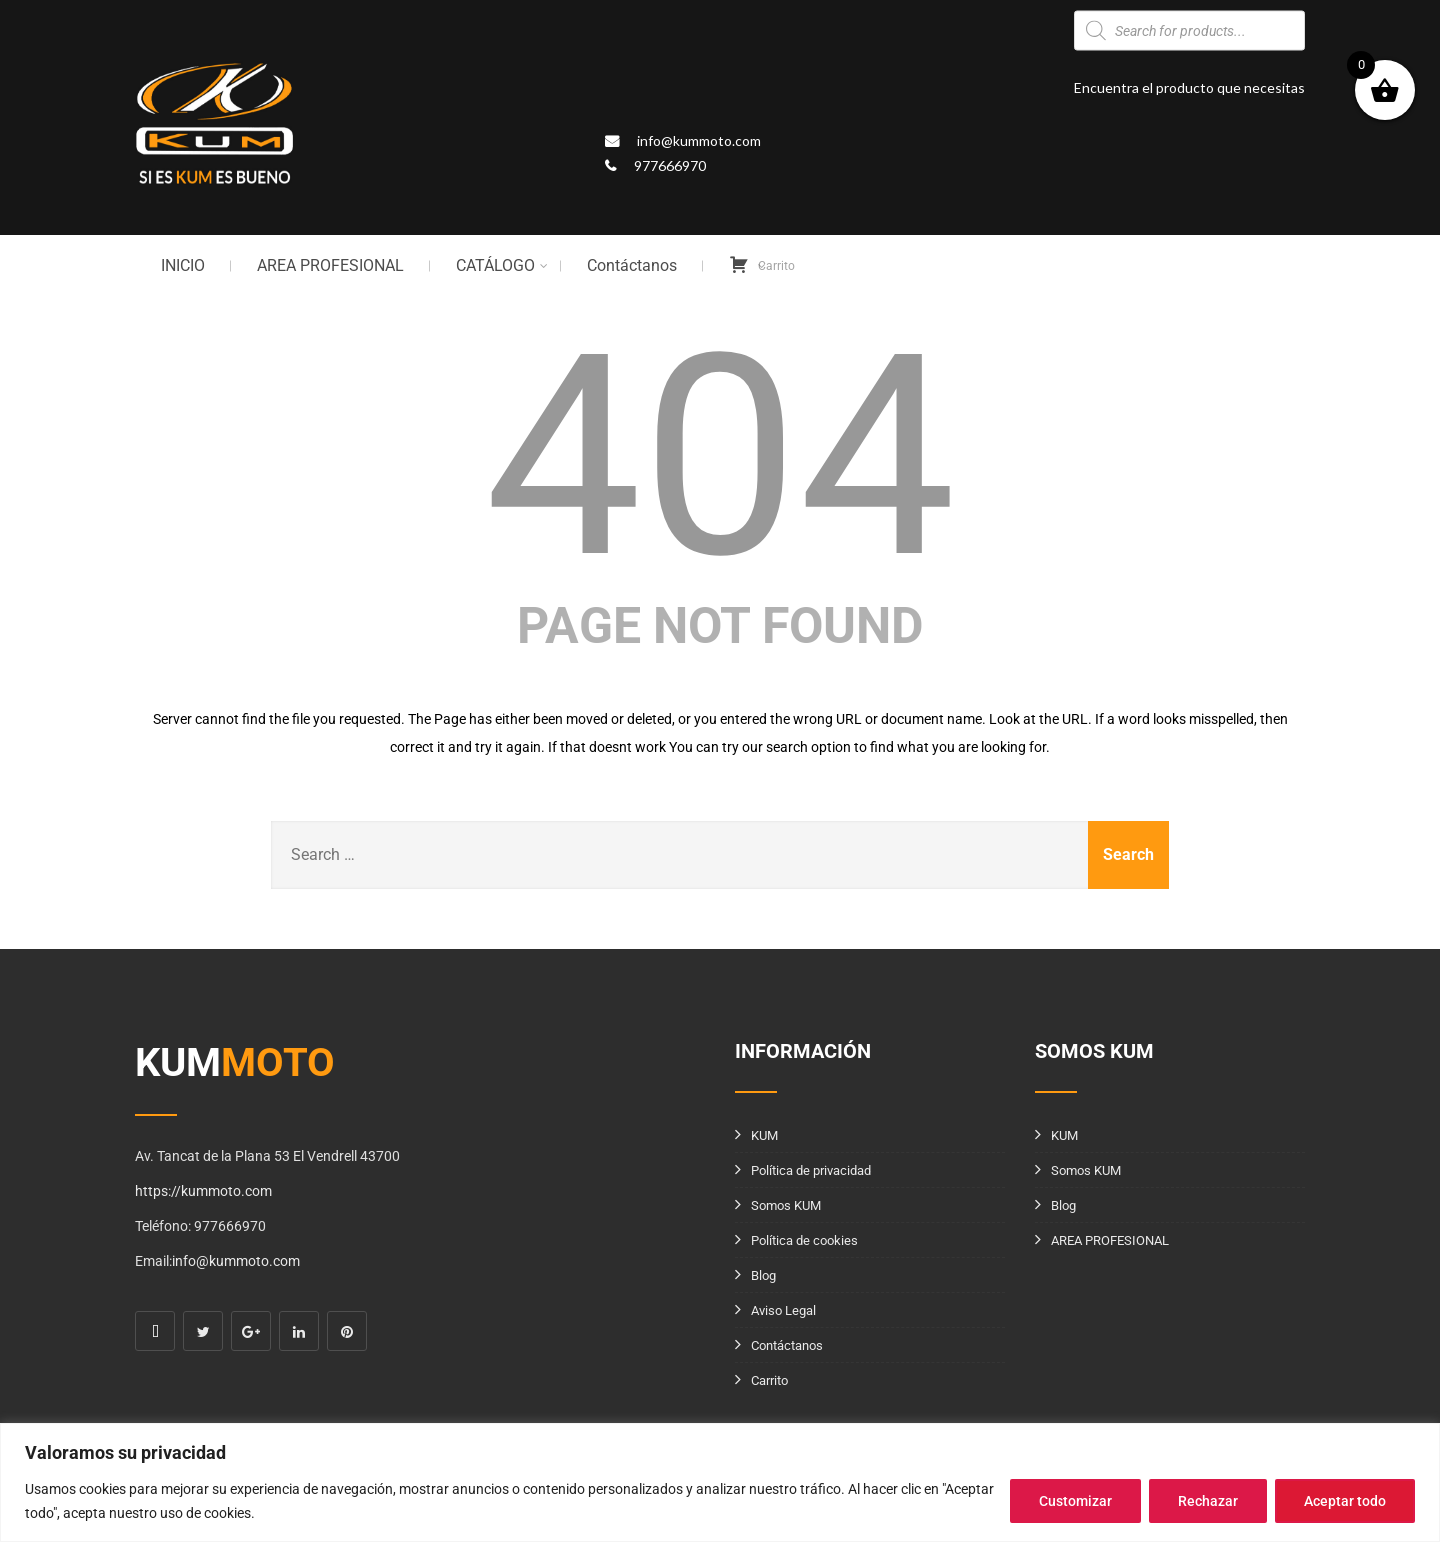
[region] (720, 1482)
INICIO (183, 265)
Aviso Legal (783, 1310)
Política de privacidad (811, 1170)
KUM (764, 1135)
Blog (763, 1275)
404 (720, 457)
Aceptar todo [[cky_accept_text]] (1345, 1501)
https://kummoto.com (203, 1191)
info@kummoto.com (699, 140)
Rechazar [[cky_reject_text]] (1208, 1501)
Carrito (769, 1380)
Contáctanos (632, 265)
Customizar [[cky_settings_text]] (1075, 1501)
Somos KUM (786, 1205)
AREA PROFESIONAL (330, 265)
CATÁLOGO (502, 265)
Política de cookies (804, 1240)
